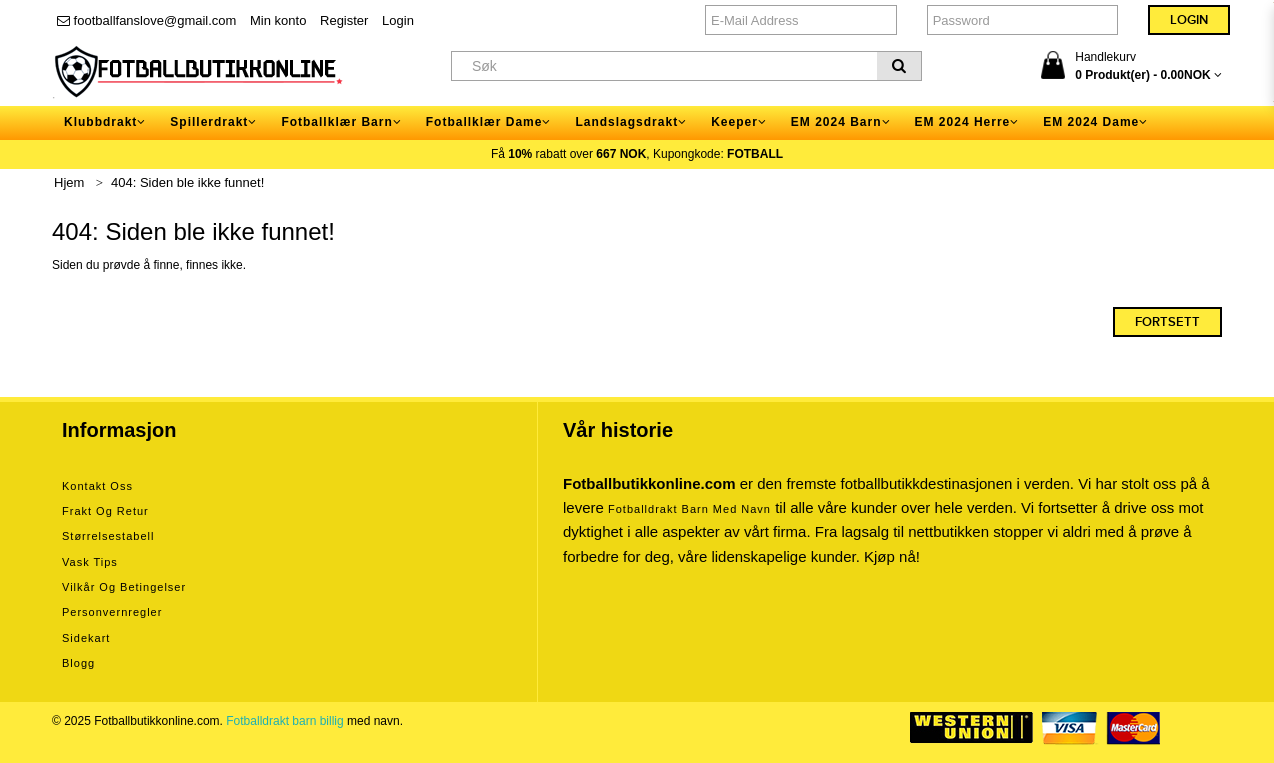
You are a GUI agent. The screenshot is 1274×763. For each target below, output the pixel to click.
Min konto (278, 20)
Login (398, 20)
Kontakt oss (97, 486)
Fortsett (1167, 322)
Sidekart (86, 638)
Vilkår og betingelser (124, 587)
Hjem (69, 182)
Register (344, 20)
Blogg (78, 663)
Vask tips (90, 562)
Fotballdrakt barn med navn (689, 509)
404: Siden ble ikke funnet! (187, 182)
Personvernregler (112, 612)
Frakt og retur (105, 511)
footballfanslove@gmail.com (146, 20)
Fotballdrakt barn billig (284, 721)
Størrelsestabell (108, 536)
